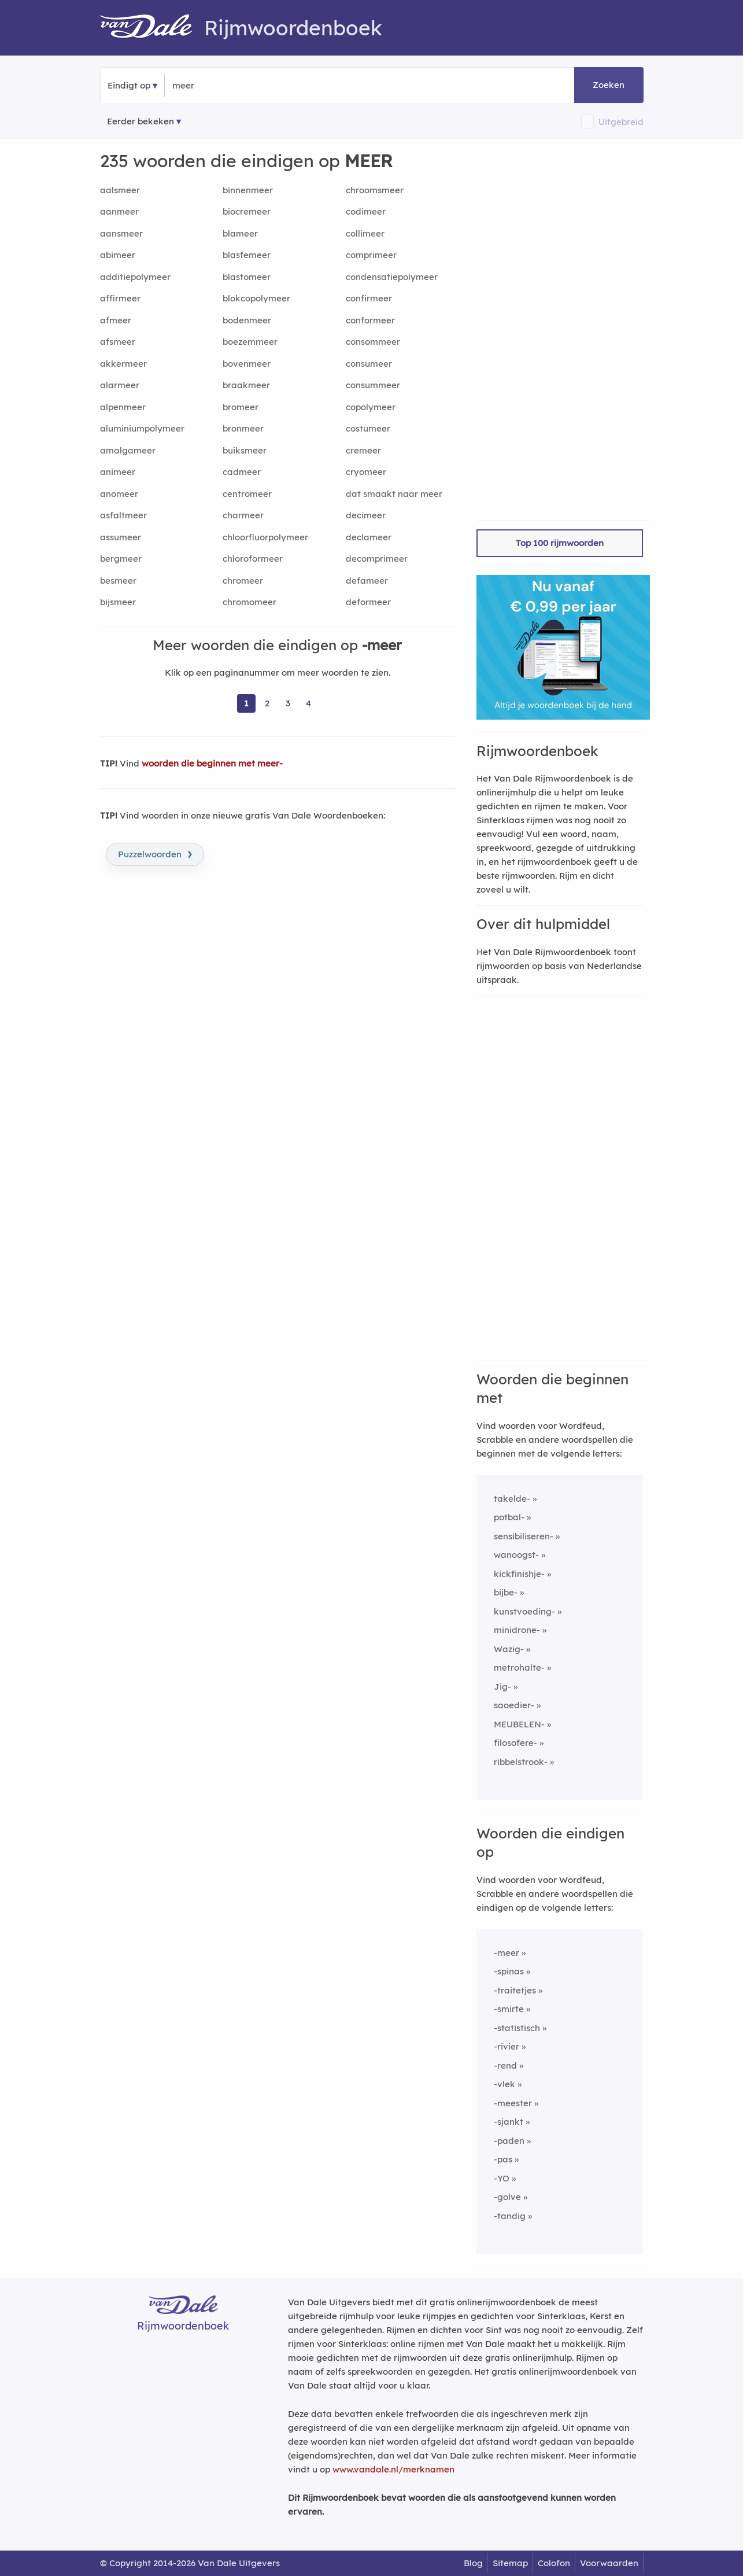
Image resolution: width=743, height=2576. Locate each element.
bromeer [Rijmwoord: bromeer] (240, 406)
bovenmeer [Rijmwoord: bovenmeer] (247, 363)
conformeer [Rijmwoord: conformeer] (370, 320)
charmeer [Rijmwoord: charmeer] (243, 515)
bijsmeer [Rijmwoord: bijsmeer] (118, 601)
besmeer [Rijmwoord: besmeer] (118, 580)
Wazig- (509, 1648)
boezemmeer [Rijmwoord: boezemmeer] (250, 341)
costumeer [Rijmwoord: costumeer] (368, 428)
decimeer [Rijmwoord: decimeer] (366, 515)
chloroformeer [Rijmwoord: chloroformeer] (253, 558)
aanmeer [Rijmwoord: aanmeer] (119, 211)
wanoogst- (516, 1554)
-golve (507, 2196)
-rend (505, 2065)
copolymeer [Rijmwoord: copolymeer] (370, 406)
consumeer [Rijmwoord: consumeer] (369, 363)
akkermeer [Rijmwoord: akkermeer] (123, 363)
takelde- (512, 1498)
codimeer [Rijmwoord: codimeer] (366, 211)
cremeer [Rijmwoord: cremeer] (363, 450)
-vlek (504, 2084)
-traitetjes (515, 1990)
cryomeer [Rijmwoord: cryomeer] (366, 471)
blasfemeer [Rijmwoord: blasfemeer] (247, 254)
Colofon (554, 2562)
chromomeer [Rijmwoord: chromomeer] (249, 601)
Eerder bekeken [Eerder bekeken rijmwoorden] (140, 121)
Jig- (502, 1686)
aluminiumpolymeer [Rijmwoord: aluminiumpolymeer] (142, 428)
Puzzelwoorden (155, 853)
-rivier (506, 2046)
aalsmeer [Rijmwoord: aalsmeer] (120, 190)
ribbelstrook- (521, 1761)
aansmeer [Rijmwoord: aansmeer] (121, 233)
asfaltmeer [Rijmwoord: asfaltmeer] (123, 515)
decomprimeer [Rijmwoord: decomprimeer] (377, 558)
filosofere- (515, 1742)
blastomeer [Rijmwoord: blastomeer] (247, 276)
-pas (503, 2159)
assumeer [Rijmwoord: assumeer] (120, 537)
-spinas (509, 1971)
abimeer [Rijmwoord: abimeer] (117, 254)
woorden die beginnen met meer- (212, 763)
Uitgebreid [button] (621, 121)
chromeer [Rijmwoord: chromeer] (243, 580)
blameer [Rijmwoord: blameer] (240, 233)
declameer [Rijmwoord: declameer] (368, 537)
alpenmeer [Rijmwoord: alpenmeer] (123, 406)
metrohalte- (519, 1667)
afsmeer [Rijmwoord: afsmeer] (117, 341)
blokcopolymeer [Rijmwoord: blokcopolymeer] (256, 298)
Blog (473, 2562)
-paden (509, 2140)
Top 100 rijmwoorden (560, 542)
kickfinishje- (519, 1573)
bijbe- (505, 1592)
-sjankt (508, 2121)
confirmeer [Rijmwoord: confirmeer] (369, 298)
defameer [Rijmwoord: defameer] (367, 580)
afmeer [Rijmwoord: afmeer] (115, 320)
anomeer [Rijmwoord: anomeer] (119, 493)
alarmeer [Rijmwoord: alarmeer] (119, 384)
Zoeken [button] (608, 84)
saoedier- (514, 1705)
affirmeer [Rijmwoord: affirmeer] (120, 298)
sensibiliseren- (523, 1536)
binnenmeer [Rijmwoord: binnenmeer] (248, 190)
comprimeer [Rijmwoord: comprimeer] (371, 254)
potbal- (509, 1517)
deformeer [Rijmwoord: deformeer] (368, 601)
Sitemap (510, 2562)
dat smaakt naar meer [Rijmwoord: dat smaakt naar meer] (394, 493)
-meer (506, 1952)
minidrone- (517, 1629)
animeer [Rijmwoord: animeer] (117, 471)
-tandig (510, 2215)
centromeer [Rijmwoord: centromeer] (247, 493)
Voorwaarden (609, 2562)
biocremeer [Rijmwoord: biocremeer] (247, 211)
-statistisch (517, 2027)
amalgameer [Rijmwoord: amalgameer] (128, 450)
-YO (501, 2178)
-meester (513, 2103)
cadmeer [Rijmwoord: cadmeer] (242, 471)
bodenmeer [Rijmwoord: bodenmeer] (247, 320)
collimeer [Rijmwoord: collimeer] (365, 233)
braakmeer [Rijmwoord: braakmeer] (246, 384)
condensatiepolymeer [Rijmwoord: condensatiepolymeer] (392, 276)
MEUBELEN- (519, 1724)
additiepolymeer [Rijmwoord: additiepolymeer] (135, 276)
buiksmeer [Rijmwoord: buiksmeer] (245, 450)
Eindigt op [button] (129, 85)
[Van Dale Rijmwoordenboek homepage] (152, 27)
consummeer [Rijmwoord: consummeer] (373, 384)
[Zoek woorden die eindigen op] (228, 86)
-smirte (509, 2008)
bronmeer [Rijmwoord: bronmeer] (243, 428)
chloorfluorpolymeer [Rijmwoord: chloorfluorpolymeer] (265, 537)
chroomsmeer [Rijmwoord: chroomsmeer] (375, 190)
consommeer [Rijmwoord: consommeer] (373, 341)
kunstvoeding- (524, 1611)
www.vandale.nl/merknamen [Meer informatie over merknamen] (393, 2469)
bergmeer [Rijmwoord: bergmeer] (121, 558)
